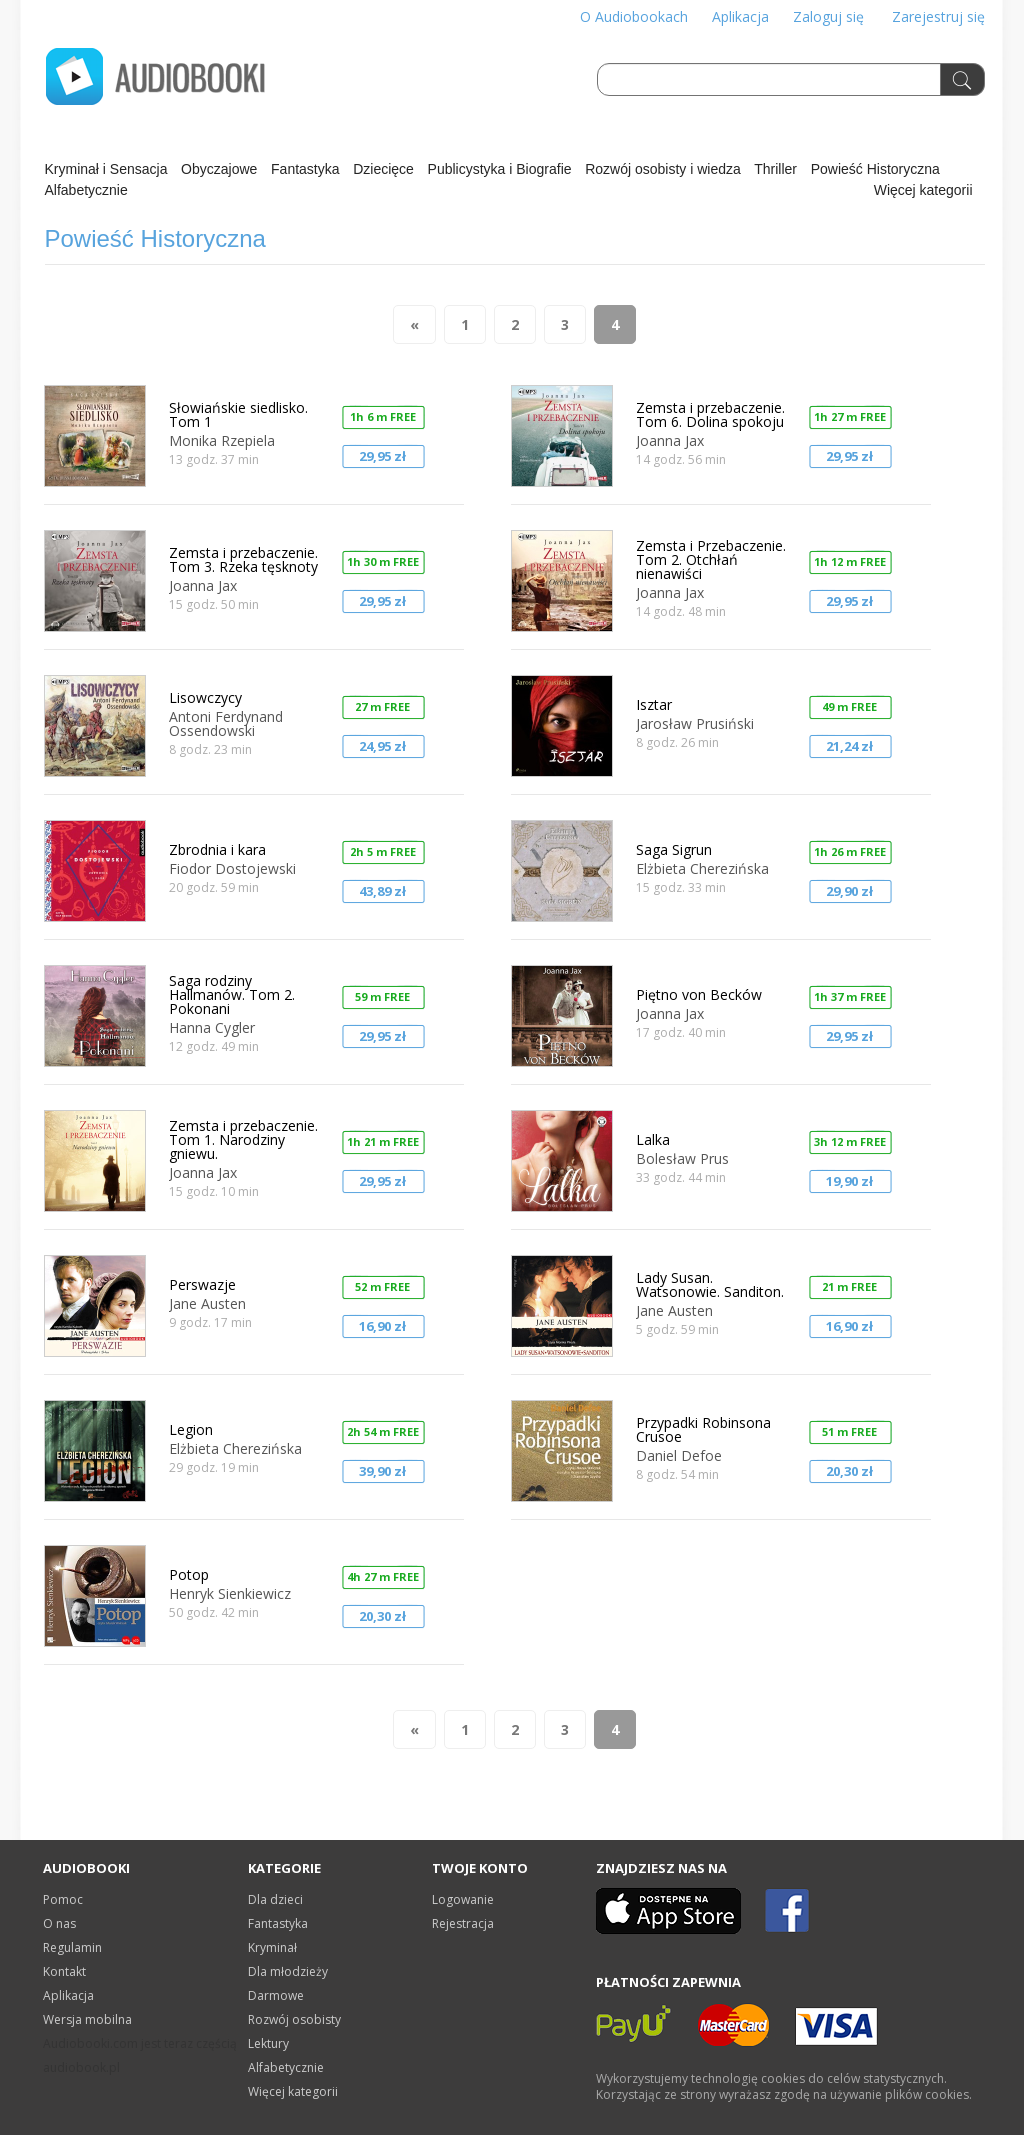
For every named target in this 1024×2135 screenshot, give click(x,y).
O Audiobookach (634, 16)
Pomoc (63, 1899)
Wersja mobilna (87, 2019)
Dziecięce (383, 169)
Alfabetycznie (86, 190)
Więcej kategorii (923, 190)
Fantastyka (305, 169)
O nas (59, 1923)
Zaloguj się (828, 16)
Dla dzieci (275, 1899)
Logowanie (463, 1899)
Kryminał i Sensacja (106, 169)
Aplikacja (740, 16)
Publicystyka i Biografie (500, 169)
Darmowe (276, 1995)
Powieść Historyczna (875, 169)
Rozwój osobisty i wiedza (663, 169)
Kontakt (64, 1971)
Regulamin (72, 1947)
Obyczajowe (219, 169)
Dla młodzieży (288, 1971)
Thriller (775, 169)
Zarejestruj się (938, 16)
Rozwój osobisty (294, 2019)
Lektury (268, 2043)
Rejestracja (463, 1923)
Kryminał (272, 1947)
